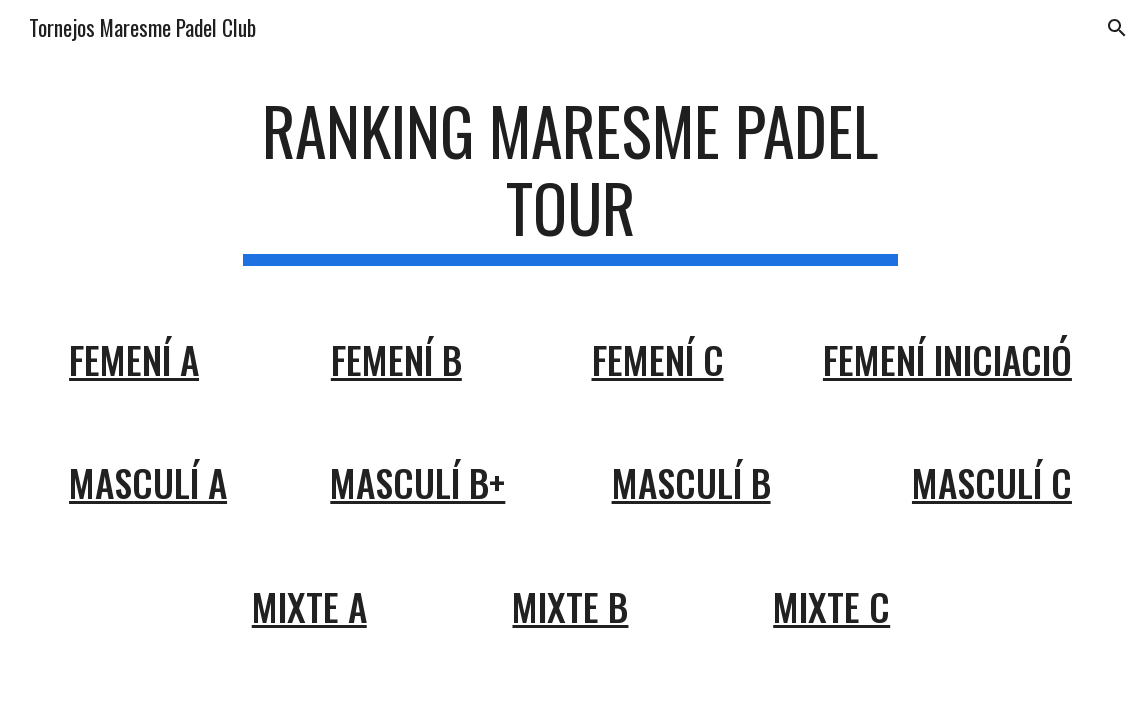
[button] (1117, 28)
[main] (570, 179)
